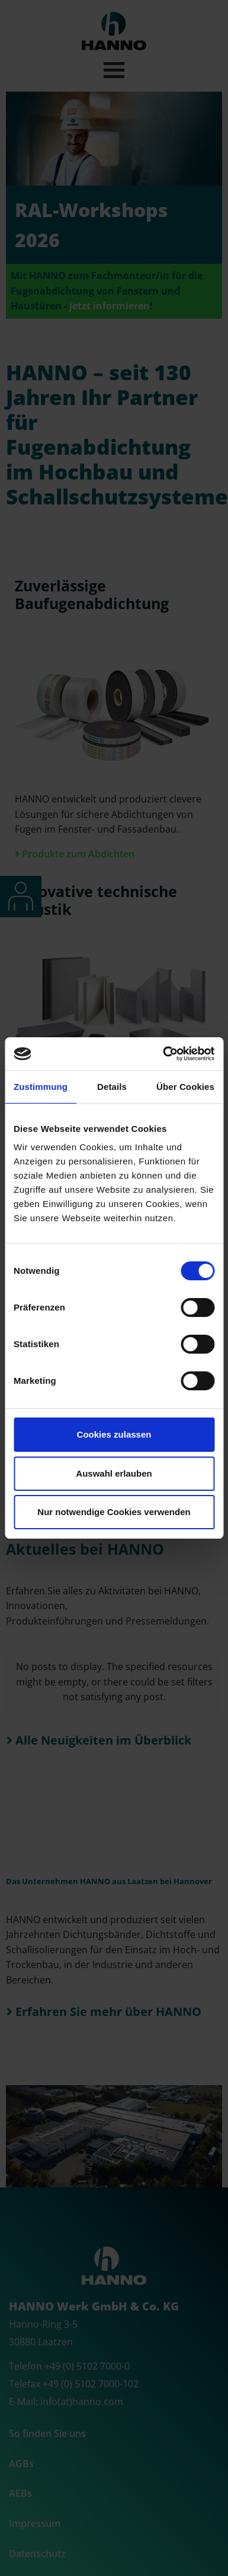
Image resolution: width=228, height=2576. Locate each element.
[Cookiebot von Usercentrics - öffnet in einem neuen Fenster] (163, 1054)
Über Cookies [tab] (185, 1087)
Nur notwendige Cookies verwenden (113, 1512)
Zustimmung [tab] (41, 1087)
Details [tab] (112, 1087)
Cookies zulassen (114, 1434)
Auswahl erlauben (114, 1473)
